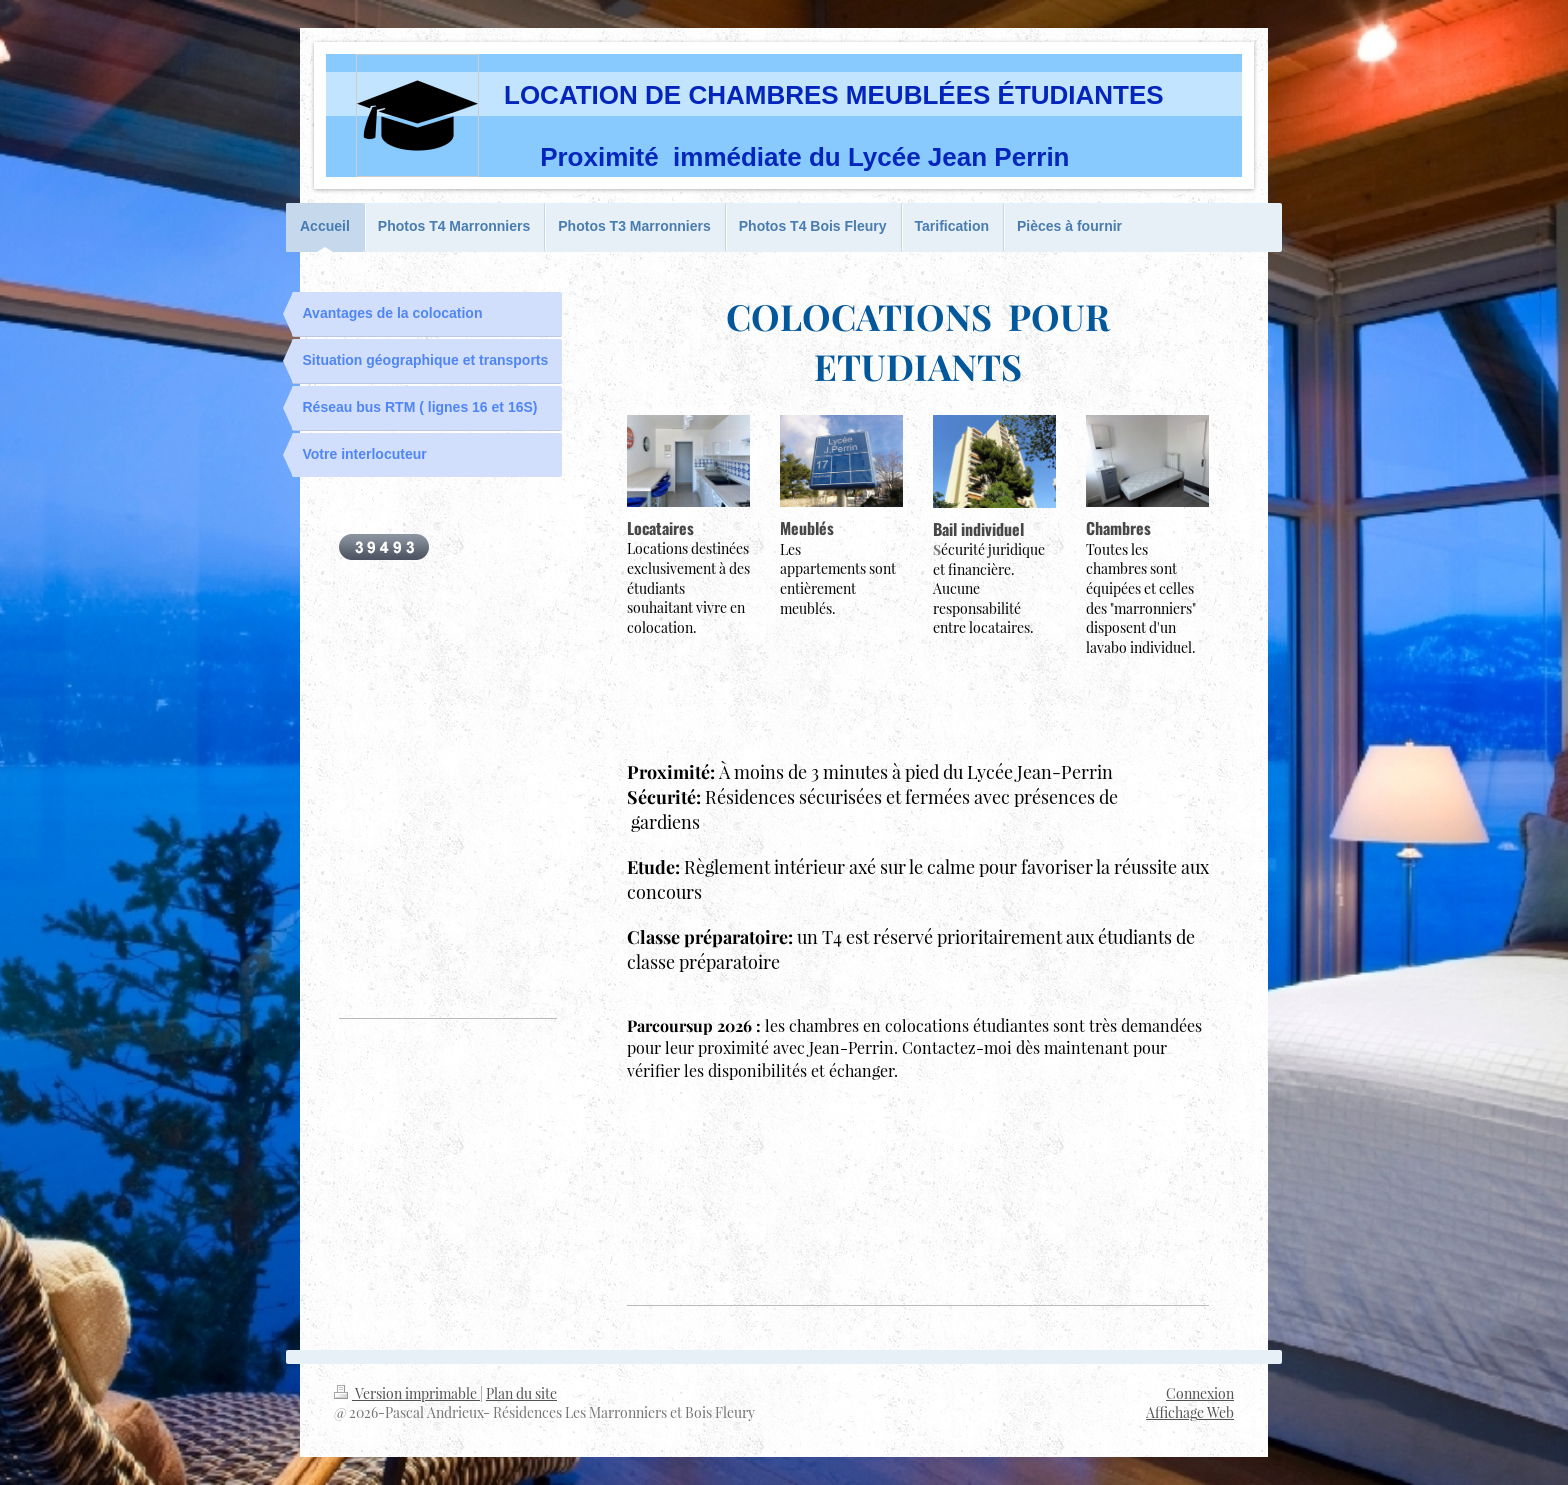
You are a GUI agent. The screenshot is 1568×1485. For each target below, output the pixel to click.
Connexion (1200, 1393)
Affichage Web (1190, 1412)
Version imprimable (407, 1393)
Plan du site (521, 1393)
